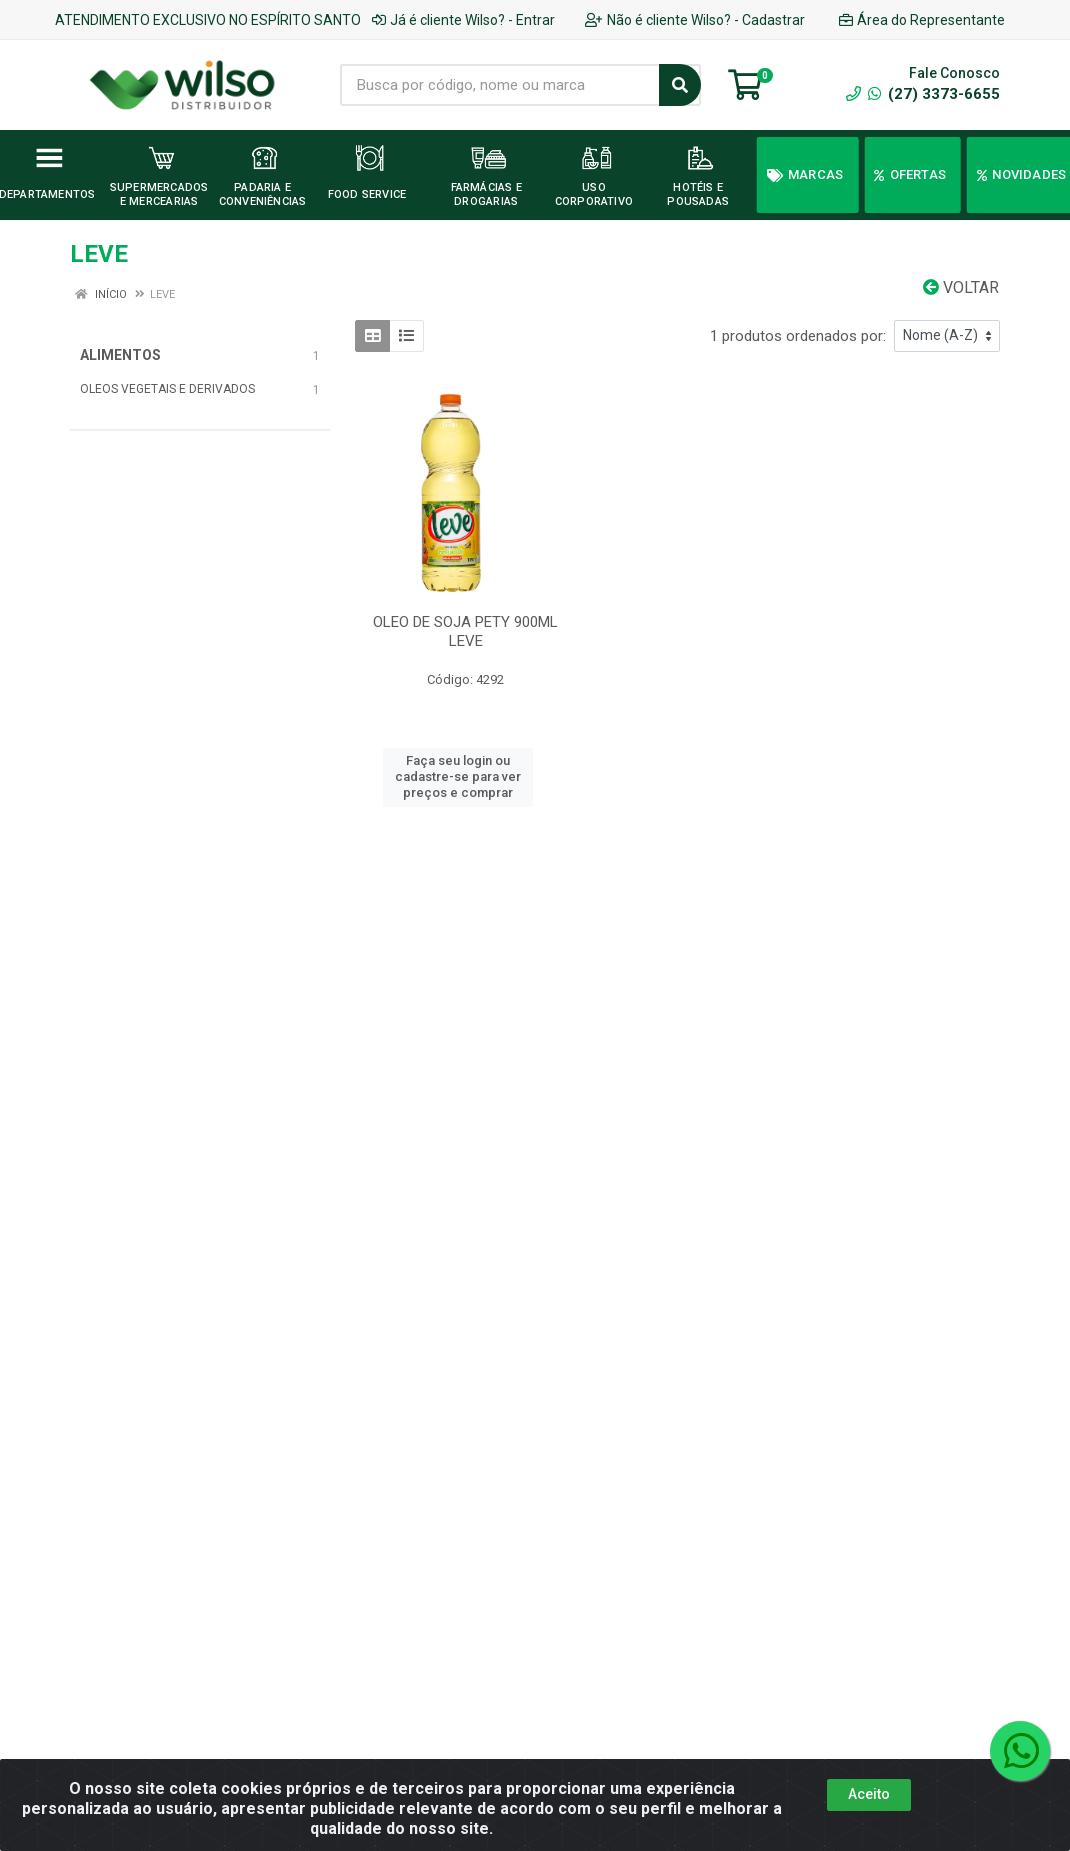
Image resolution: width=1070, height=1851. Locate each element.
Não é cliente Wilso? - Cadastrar (695, 20)
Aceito (869, 1794)
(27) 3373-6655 (934, 94)
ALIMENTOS (120, 355)
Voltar (961, 287)
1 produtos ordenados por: (798, 336)
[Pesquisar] (680, 85)
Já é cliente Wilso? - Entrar (463, 20)
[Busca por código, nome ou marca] (500, 85)
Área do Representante (922, 20)
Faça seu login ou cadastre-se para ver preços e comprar (458, 777)
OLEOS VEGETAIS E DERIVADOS (167, 389)
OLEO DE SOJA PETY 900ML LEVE (465, 631)
